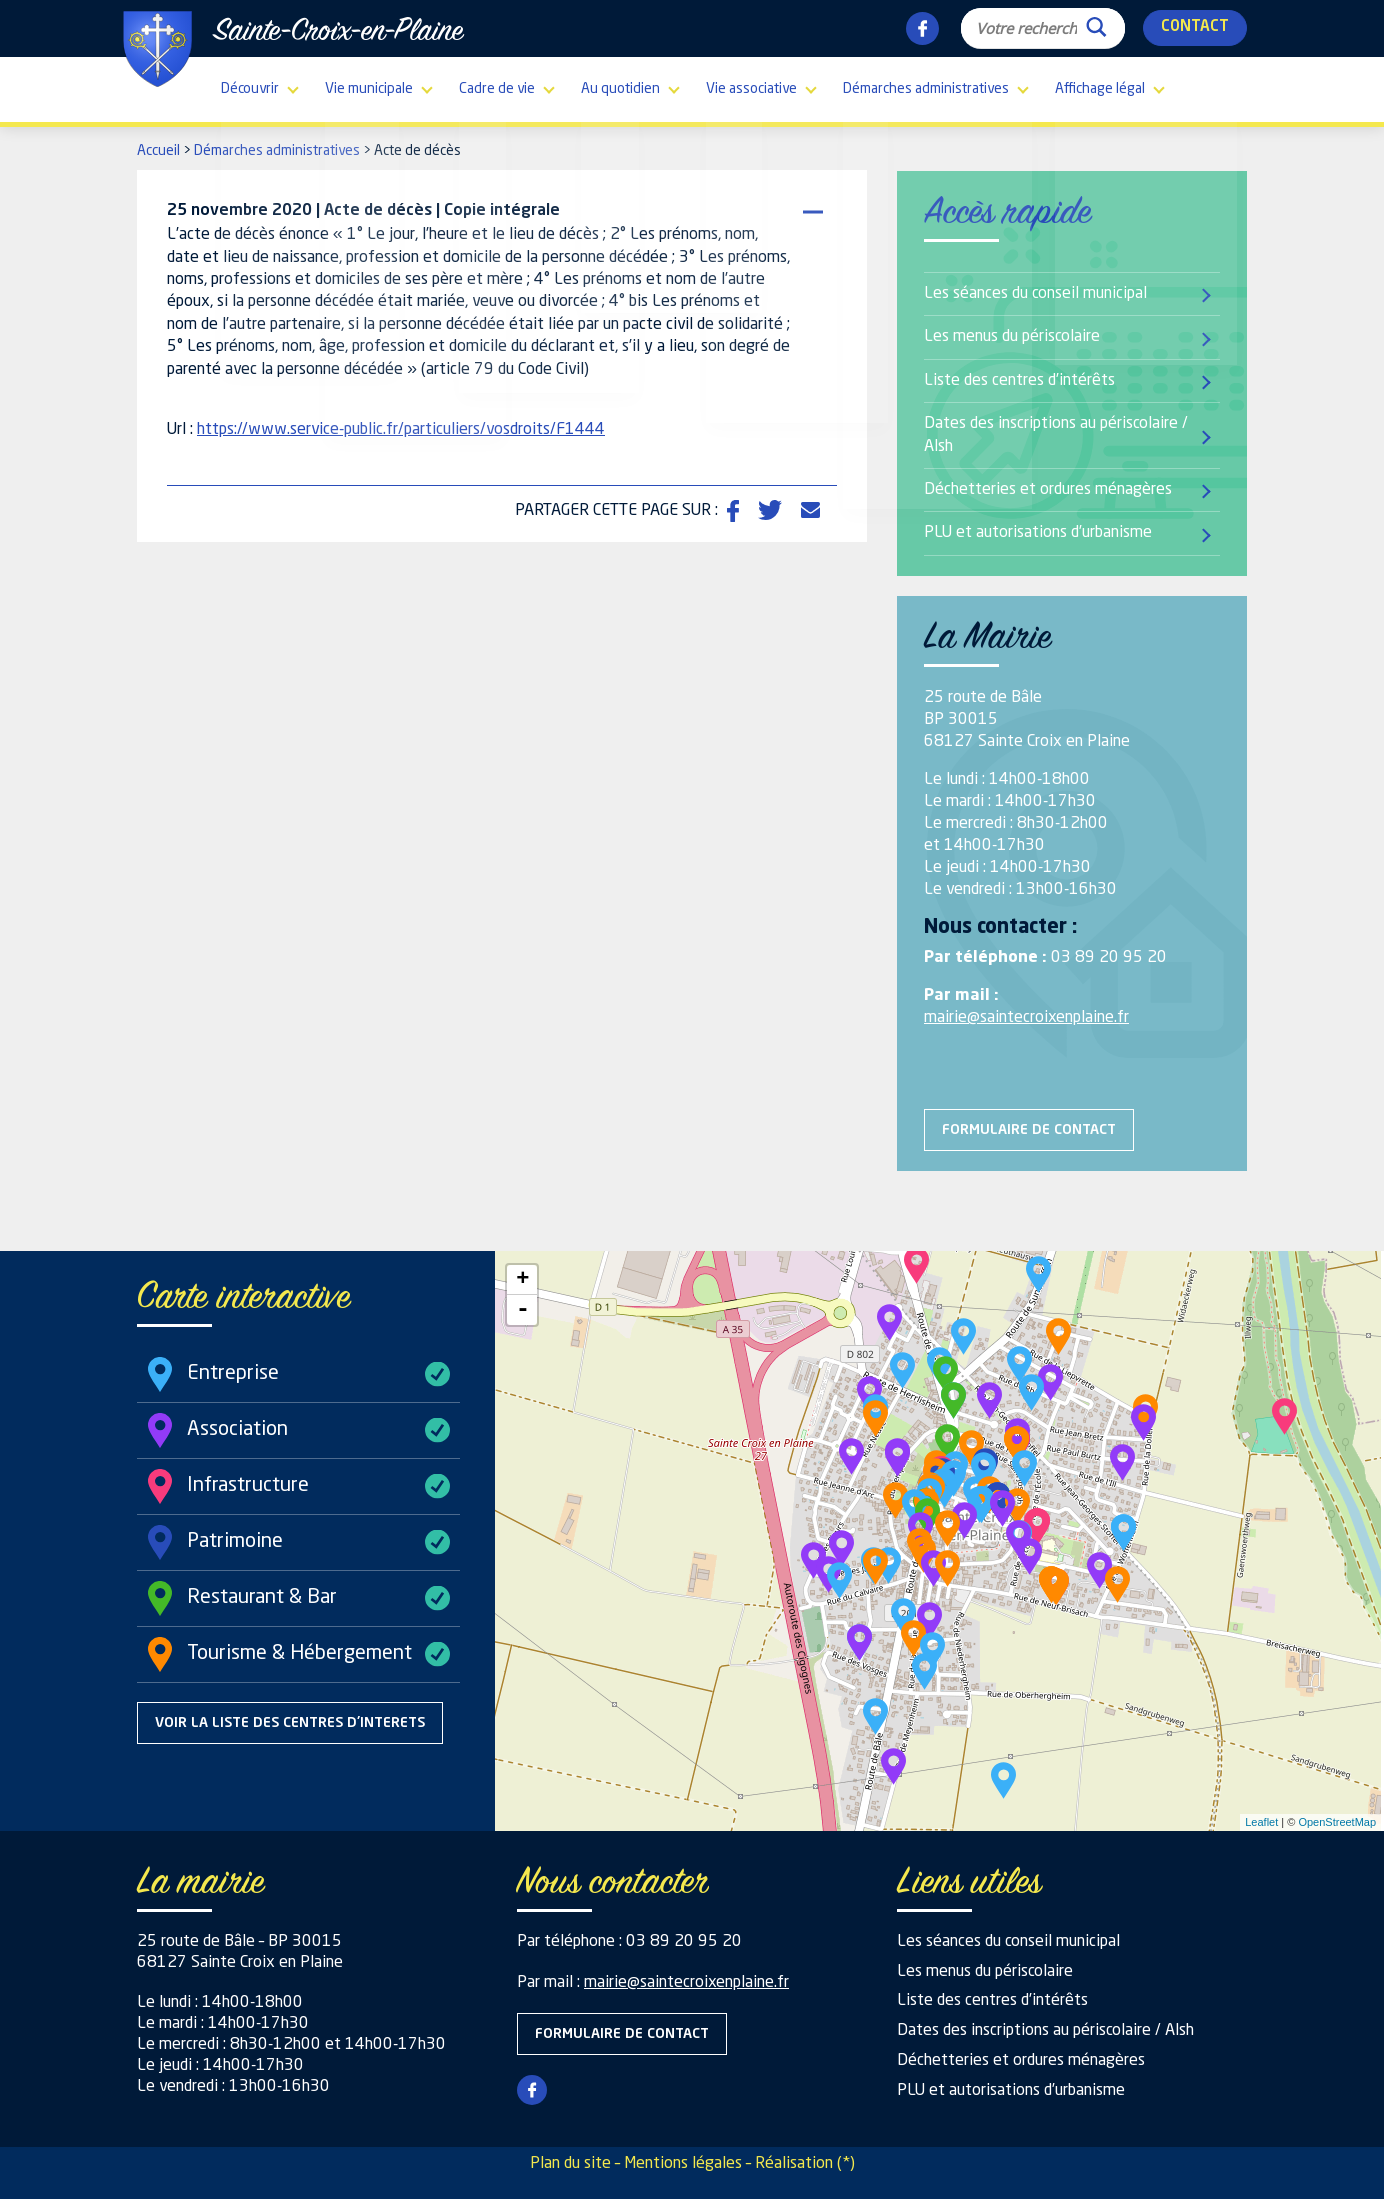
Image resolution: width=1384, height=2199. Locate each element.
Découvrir (250, 89)
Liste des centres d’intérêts (1019, 381)
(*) (846, 2164)
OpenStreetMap (1337, 1822)
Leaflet (1261, 1822)
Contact (1195, 27)
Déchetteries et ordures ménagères (1048, 490)
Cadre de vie (497, 89)
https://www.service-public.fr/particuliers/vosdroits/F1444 (401, 430)
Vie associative (751, 89)
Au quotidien (620, 89)
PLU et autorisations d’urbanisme (1038, 533)
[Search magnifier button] (1096, 22)
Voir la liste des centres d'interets (290, 1723)
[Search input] (1026, 28)
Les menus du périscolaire (1012, 337)
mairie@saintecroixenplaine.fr (1026, 1018)
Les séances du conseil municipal (1035, 294)
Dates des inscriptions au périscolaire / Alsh (1056, 435)
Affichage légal (1100, 89)
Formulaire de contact (1029, 1130)
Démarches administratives (926, 89)
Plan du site (570, 2164)
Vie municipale (369, 89)
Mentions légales (683, 2164)
